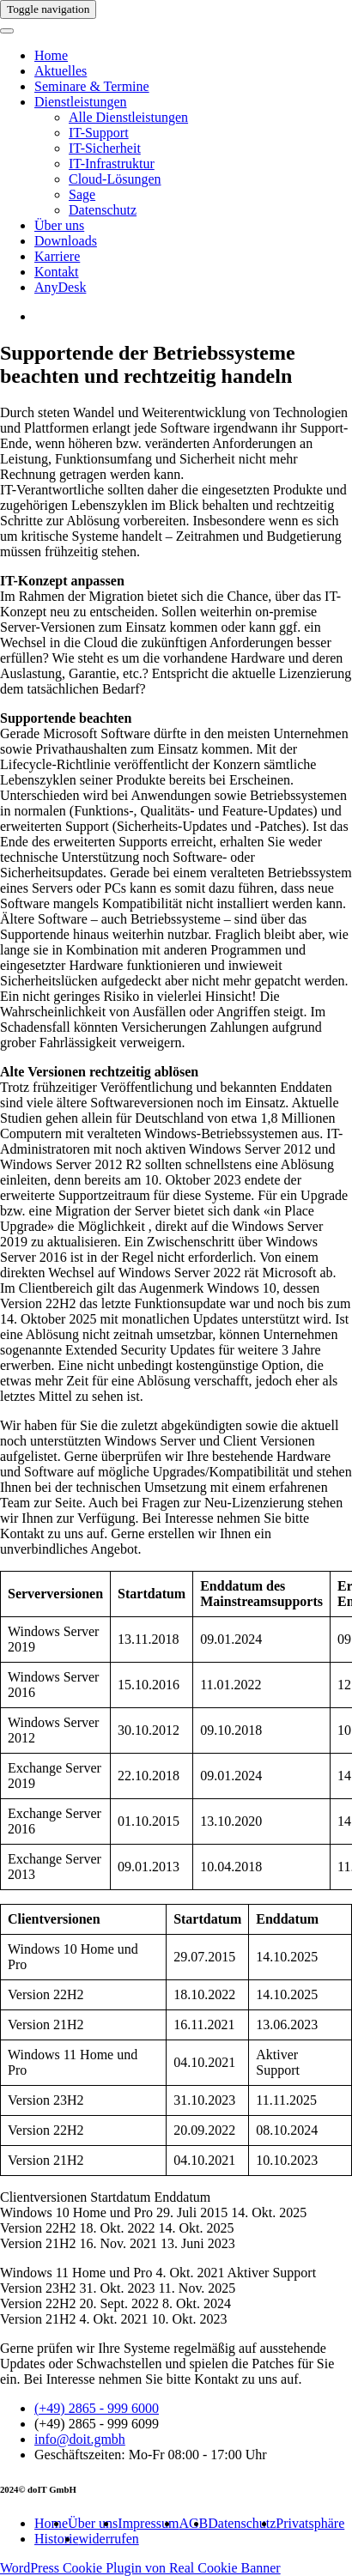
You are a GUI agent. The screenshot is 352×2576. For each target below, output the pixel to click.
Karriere (57, 256)
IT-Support (99, 132)
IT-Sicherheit (105, 148)
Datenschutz (103, 210)
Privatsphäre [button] (310, 2523)
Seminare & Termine (91, 86)
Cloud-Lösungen (115, 179)
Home (51, 55)
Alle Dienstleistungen (128, 117)
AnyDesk (60, 287)
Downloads (65, 240)
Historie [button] (56, 2538)
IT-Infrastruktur (112, 163)
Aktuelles (60, 71)
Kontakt (56, 271)
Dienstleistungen (80, 101)
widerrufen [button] (109, 2538)
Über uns (59, 225)
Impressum (148, 2523)
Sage (82, 194)
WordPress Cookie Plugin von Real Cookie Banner (140, 2568)
